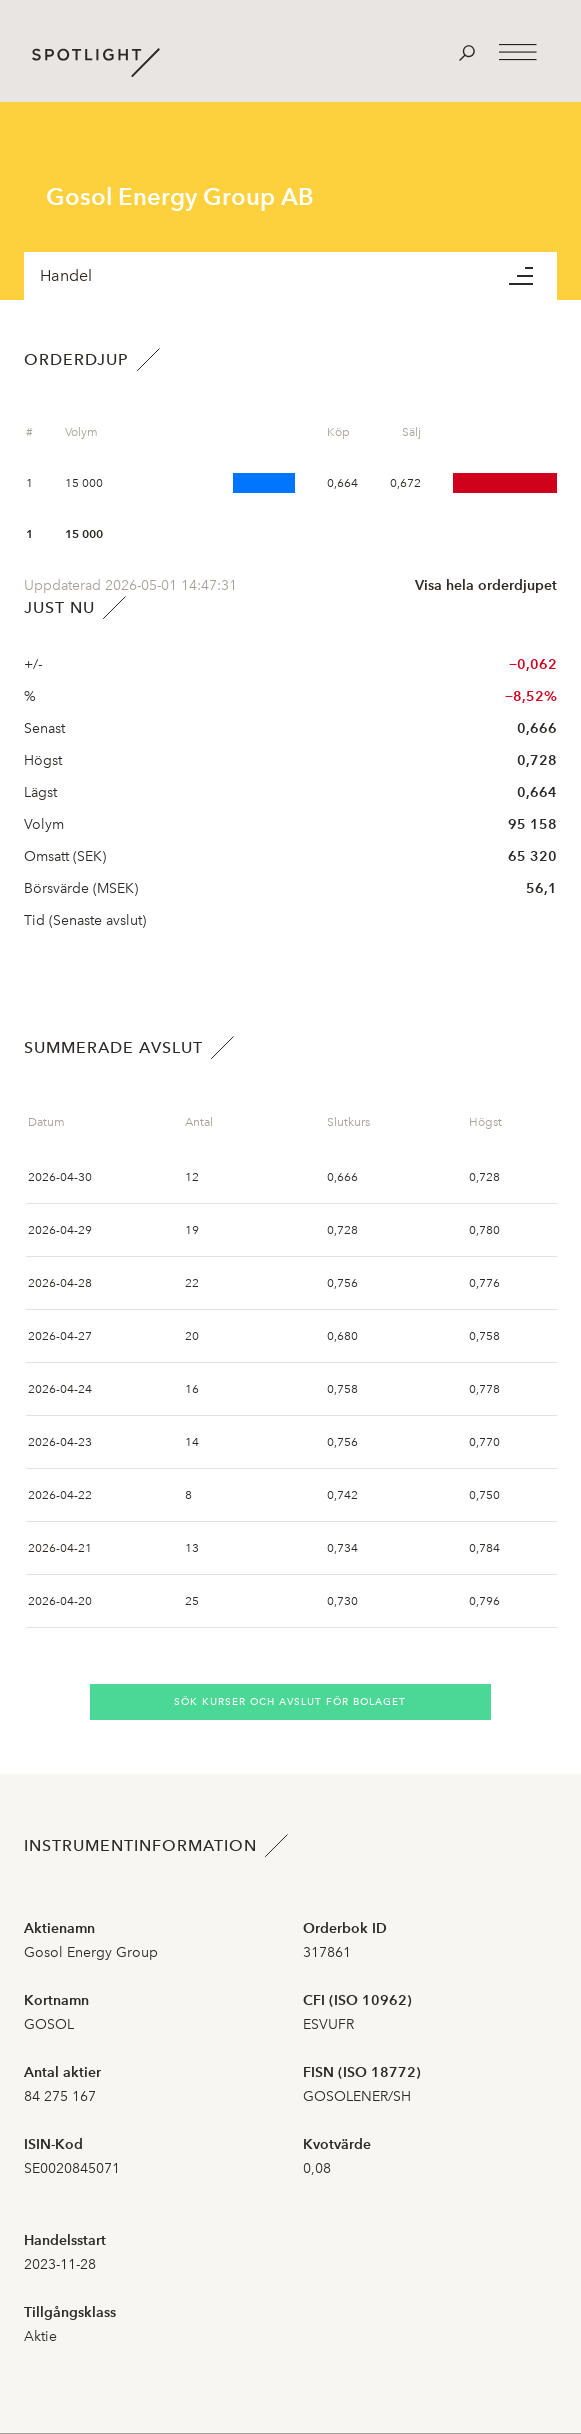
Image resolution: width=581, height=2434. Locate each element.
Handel (66, 275)
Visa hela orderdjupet (486, 585)
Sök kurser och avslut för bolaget (290, 1701)
